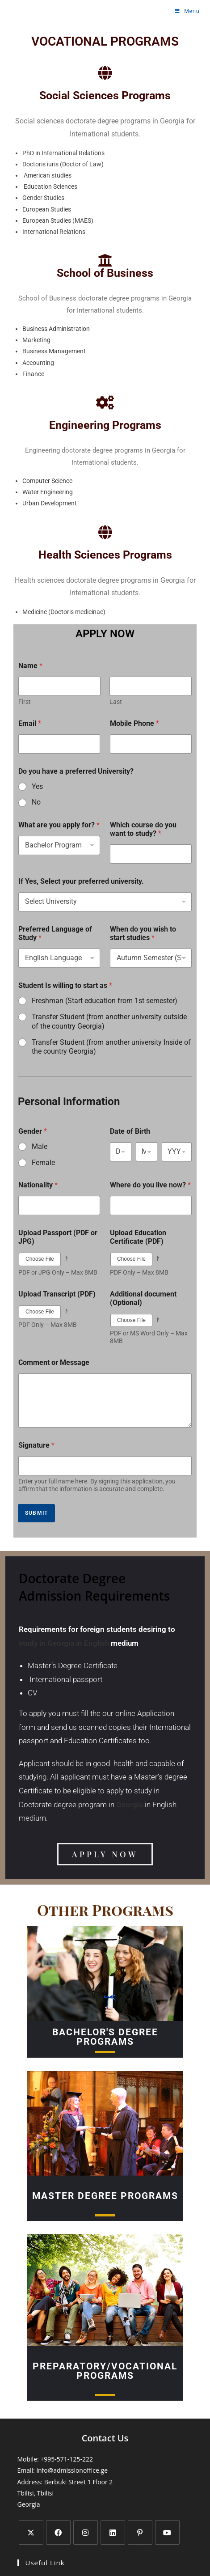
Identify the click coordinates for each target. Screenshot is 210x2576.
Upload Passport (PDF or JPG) (57, 1237)
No (36, 802)
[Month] (146, 1151)
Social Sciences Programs (105, 95)
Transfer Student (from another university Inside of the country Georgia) (111, 1047)
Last (115, 701)
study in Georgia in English (64, 1643)
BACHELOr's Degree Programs (105, 2037)
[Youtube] (167, 2532)
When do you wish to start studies (143, 933)
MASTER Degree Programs (105, 2195)
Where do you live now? (150, 1185)
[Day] (120, 1151)
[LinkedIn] (113, 2532)
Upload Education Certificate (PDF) (138, 1237)
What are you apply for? (59, 825)
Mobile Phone (134, 723)
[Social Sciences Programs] (105, 73)
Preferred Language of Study (55, 933)
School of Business (105, 273)
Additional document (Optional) (143, 1298)
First (24, 701)
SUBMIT (36, 1513)
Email (29, 723)
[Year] (177, 1151)
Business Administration (56, 328)
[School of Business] (105, 260)
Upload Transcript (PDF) (57, 1294)
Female (43, 1162)
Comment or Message (53, 1362)
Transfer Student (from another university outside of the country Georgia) (109, 1021)
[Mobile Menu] (187, 11)
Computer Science (47, 480)
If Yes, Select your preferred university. (81, 881)
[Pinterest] (140, 2532)
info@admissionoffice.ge (72, 2470)
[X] (31, 2532)
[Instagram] (85, 2532)
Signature (36, 1445)
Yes (37, 786)
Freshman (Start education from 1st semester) (104, 1000)
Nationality (38, 1185)
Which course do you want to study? (143, 829)
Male (39, 1146)
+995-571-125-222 (66, 2459)
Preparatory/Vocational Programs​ (105, 2371)
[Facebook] (58, 2532)
